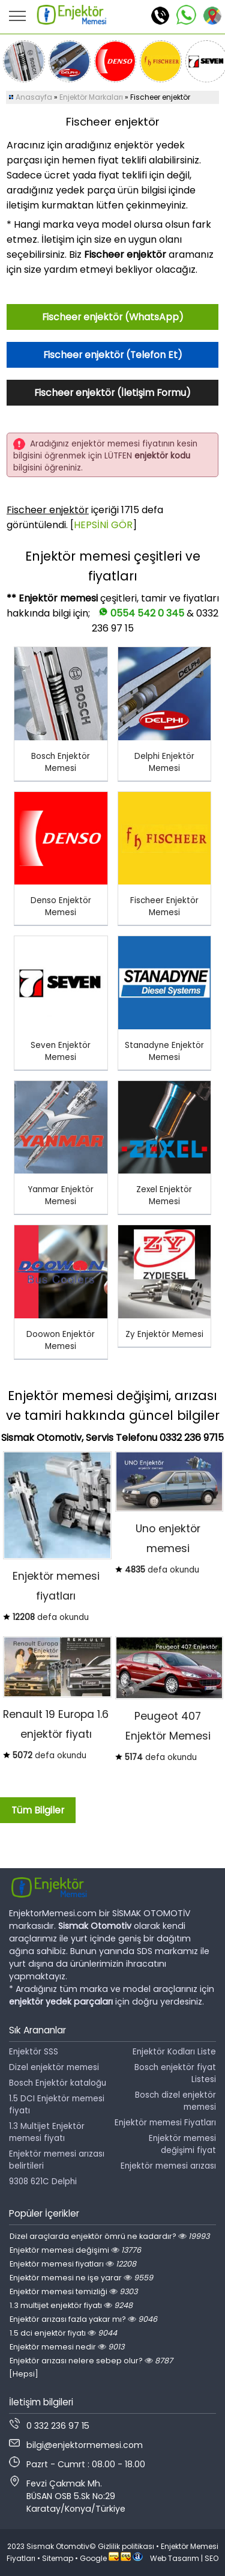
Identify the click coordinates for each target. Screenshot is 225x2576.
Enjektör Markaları (91, 97)
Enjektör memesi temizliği (73, 2291)
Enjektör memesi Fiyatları (165, 2122)
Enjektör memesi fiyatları (73, 2264)
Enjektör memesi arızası (168, 2166)
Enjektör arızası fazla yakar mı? (83, 2319)
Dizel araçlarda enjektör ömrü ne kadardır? (109, 2236)
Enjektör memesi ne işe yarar (81, 2278)
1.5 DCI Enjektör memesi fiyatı (56, 2104)
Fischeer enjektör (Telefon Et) (112, 355)
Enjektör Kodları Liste (174, 2051)
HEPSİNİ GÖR (103, 525)
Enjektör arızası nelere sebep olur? (91, 2360)
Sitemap (57, 2558)
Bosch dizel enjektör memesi (175, 2101)
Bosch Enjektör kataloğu (57, 2083)
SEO (211, 2558)
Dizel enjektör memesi (54, 2067)
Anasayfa (34, 97)
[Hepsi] (23, 2374)
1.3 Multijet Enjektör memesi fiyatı (47, 2132)
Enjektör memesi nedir (67, 2347)
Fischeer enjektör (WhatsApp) (113, 317)
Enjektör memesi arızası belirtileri (56, 2160)
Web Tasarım (174, 2558)
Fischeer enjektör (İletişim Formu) (112, 393)
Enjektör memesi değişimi (75, 2250)
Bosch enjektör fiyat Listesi (175, 2073)
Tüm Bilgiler (37, 1810)
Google (93, 2558)
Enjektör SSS (33, 2051)
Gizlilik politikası (126, 2546)
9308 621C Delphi (43, 2181)
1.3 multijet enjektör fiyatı (71, 2305)
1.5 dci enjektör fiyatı (63, 2333)
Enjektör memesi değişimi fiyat (182, 2144)
